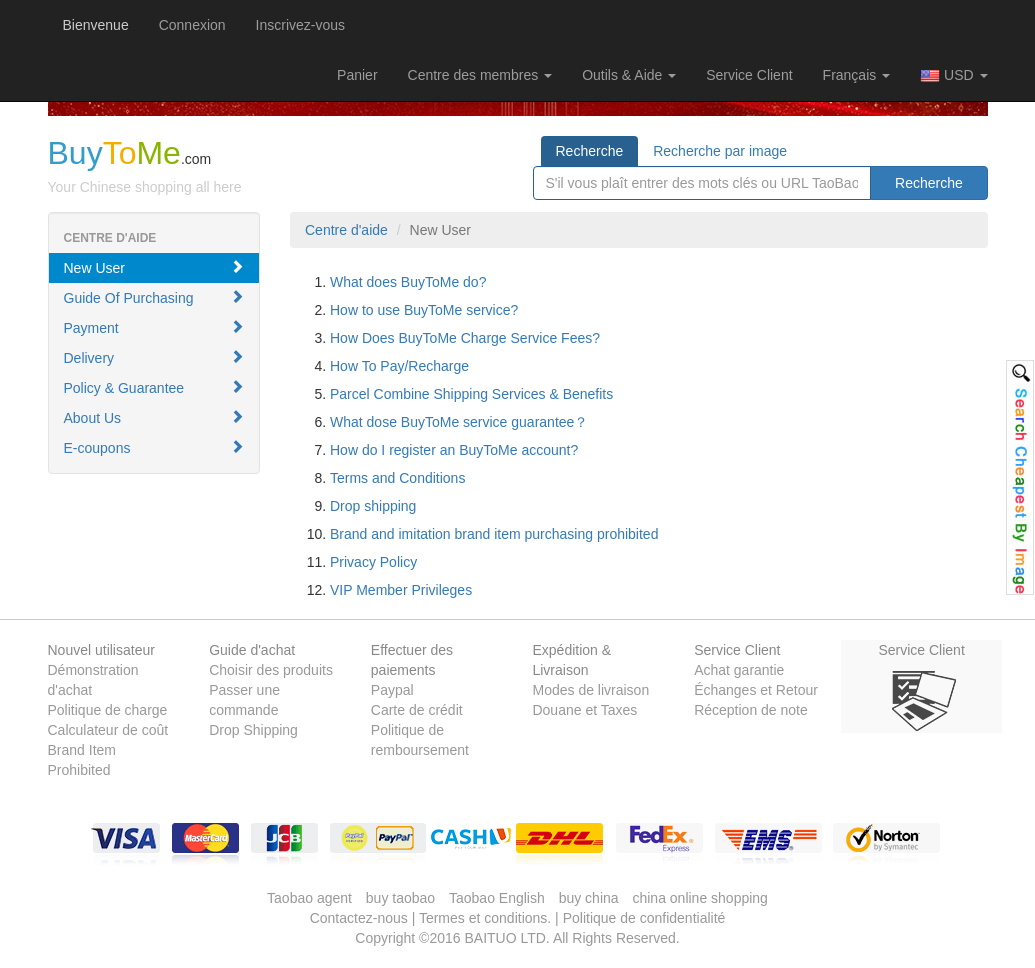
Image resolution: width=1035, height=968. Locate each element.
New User (154, 267)
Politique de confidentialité (644, 918)
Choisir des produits (271, 670)
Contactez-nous (359, 918)
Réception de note (751, 710)
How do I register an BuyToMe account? (454, 450)
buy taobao (400, 898)
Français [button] (857, 75)
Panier (357, 75)
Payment (154, 327)
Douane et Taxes (584, 710)
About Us (154, 417)
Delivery (154, 357)
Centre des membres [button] (480, 75)
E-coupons (154, 447)
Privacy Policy (373, 562)
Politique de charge (108, 710)
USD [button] (953, 76)
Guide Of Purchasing (154, 297)
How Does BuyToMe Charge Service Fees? (465, 338)
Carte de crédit (417, 710)
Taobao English (497, 898)
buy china (589, 898)
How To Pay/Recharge (399, 366)
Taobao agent (309, 898)
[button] (357, 75)
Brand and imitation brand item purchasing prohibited (494, 534)
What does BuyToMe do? (408, 282)
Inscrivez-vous (300, 25)
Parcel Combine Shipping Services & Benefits (471, 394)
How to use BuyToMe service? (424, 310)
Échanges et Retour (756, 690)
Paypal (392, 690)
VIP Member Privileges (401, 590)
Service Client (749, 75)
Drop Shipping (253, 730)
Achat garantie (739, 670)
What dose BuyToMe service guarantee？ (459, 422)
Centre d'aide (346, 230)
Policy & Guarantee (154, 387)
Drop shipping (373, 506)
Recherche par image (720, 151)
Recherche (590, 151)
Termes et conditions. (485, 918)
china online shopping (699, 898)
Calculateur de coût (108, 730)
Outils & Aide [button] (629, 75)
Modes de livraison (590, 690)
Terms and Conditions (397, 478)
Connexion (192, 25)
